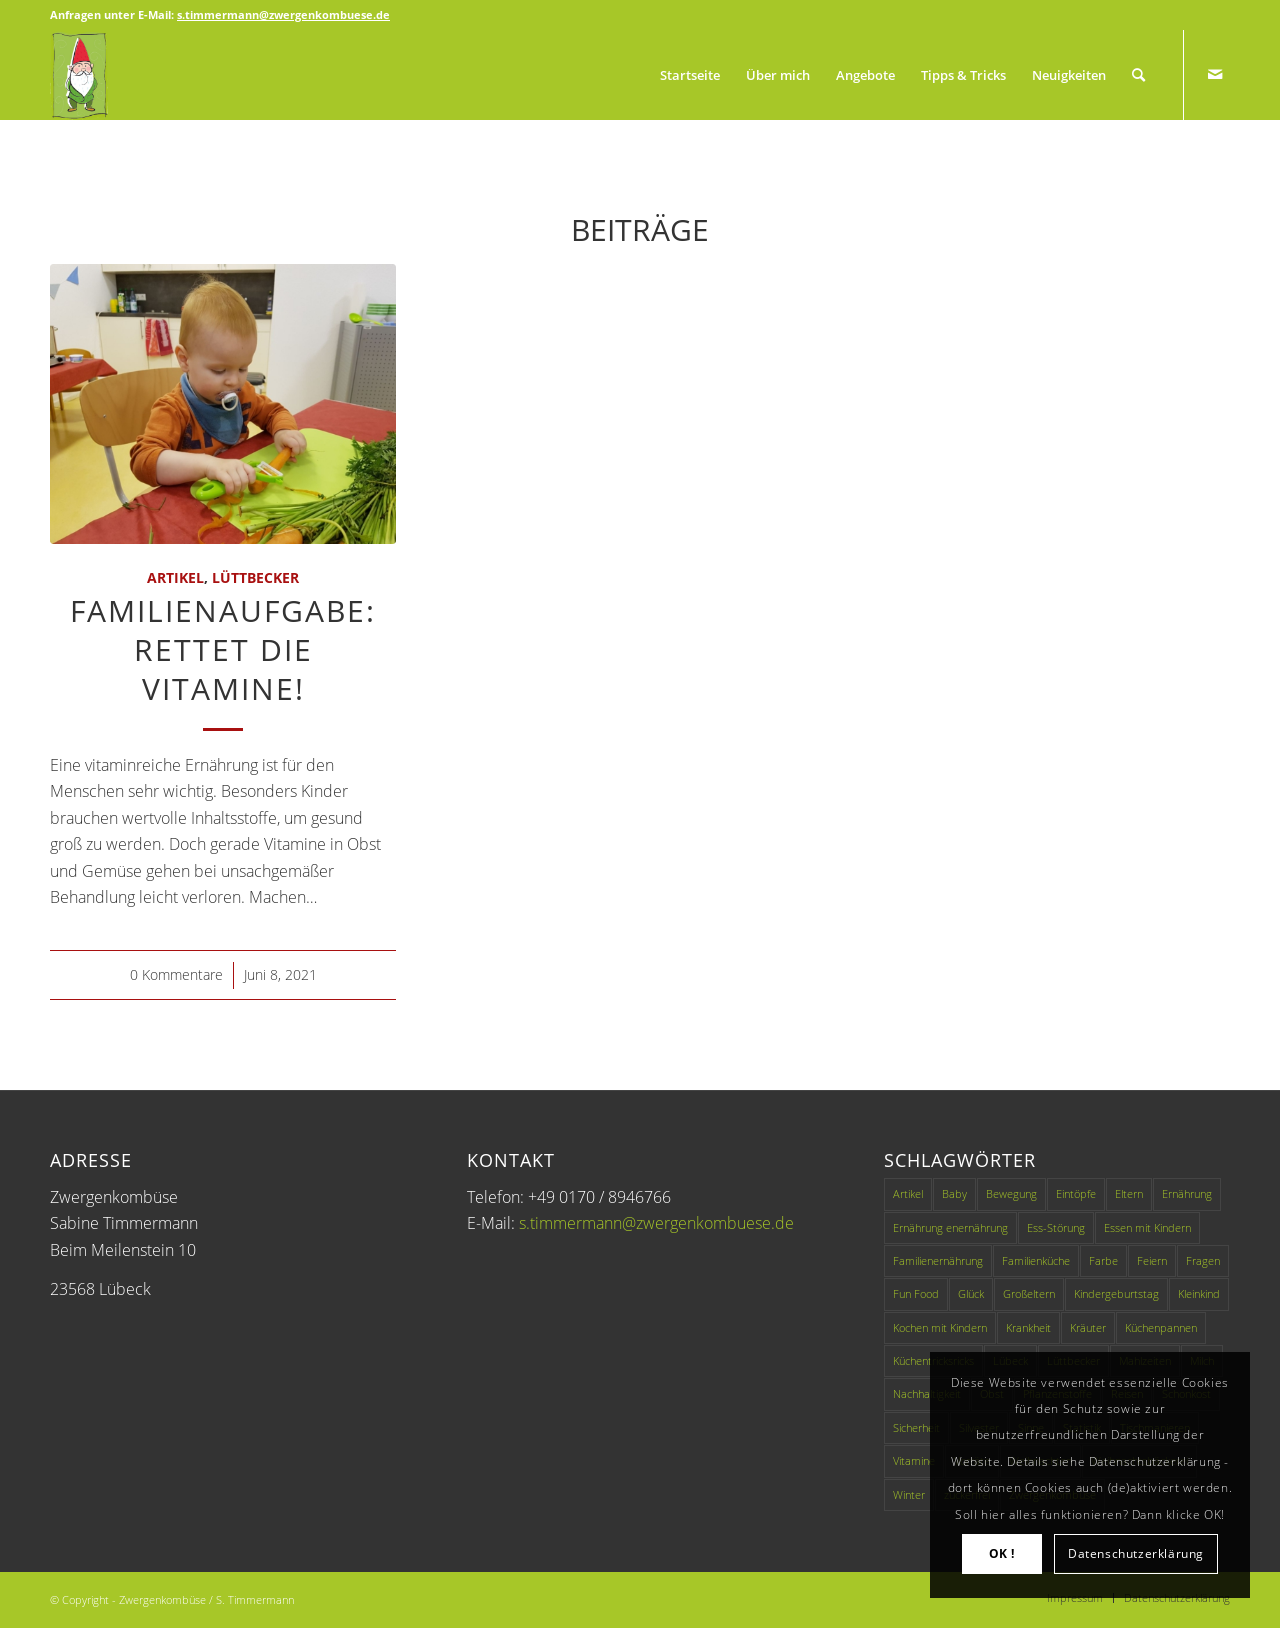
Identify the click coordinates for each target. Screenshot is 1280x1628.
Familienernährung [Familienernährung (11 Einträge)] (938, 1260)
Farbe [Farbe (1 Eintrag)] (1103, 1260)
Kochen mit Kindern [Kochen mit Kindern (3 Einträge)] (940, 1327)
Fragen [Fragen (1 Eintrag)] (1203, 1260)
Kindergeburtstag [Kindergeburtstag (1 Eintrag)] (1116, 1293)
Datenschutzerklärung (1136, 1553)
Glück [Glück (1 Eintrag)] (971, 1293)
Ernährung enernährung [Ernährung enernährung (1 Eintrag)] (950, 1227)
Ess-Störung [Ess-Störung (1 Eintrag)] (1056, 1227)
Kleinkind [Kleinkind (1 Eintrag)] (1199, 1293)
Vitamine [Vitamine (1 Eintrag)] (914, 1460)
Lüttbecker (255, 577)
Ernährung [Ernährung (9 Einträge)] (1187, 1193)
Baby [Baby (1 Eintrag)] (954, 1193)
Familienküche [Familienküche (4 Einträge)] (1036, 1260)
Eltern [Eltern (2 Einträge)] (1129, 1193)
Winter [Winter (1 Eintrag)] (909, 1494)
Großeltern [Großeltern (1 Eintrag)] (1029, 1293)
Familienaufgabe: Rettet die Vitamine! (223, 649)
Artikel (175, 577)
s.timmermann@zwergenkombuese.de (656, 1223)
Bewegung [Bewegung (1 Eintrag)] (1011, 1193)
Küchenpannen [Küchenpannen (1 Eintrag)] (1161, 1327)
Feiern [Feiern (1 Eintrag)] (1152, 1260)
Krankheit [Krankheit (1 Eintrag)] (1028, 1327)
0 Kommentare (176, 974)
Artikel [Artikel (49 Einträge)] (908, 1193)
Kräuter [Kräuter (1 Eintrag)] (1088, 1327)
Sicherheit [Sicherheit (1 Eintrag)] (916, 1427)
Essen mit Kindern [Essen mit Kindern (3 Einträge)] (1147, 1227)
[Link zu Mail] (1215, 74)
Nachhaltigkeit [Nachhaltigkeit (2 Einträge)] (927, 1393)
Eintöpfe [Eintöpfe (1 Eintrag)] (1076, 1193)
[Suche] (1138, 75)
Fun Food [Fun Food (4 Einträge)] (916, 1293)
